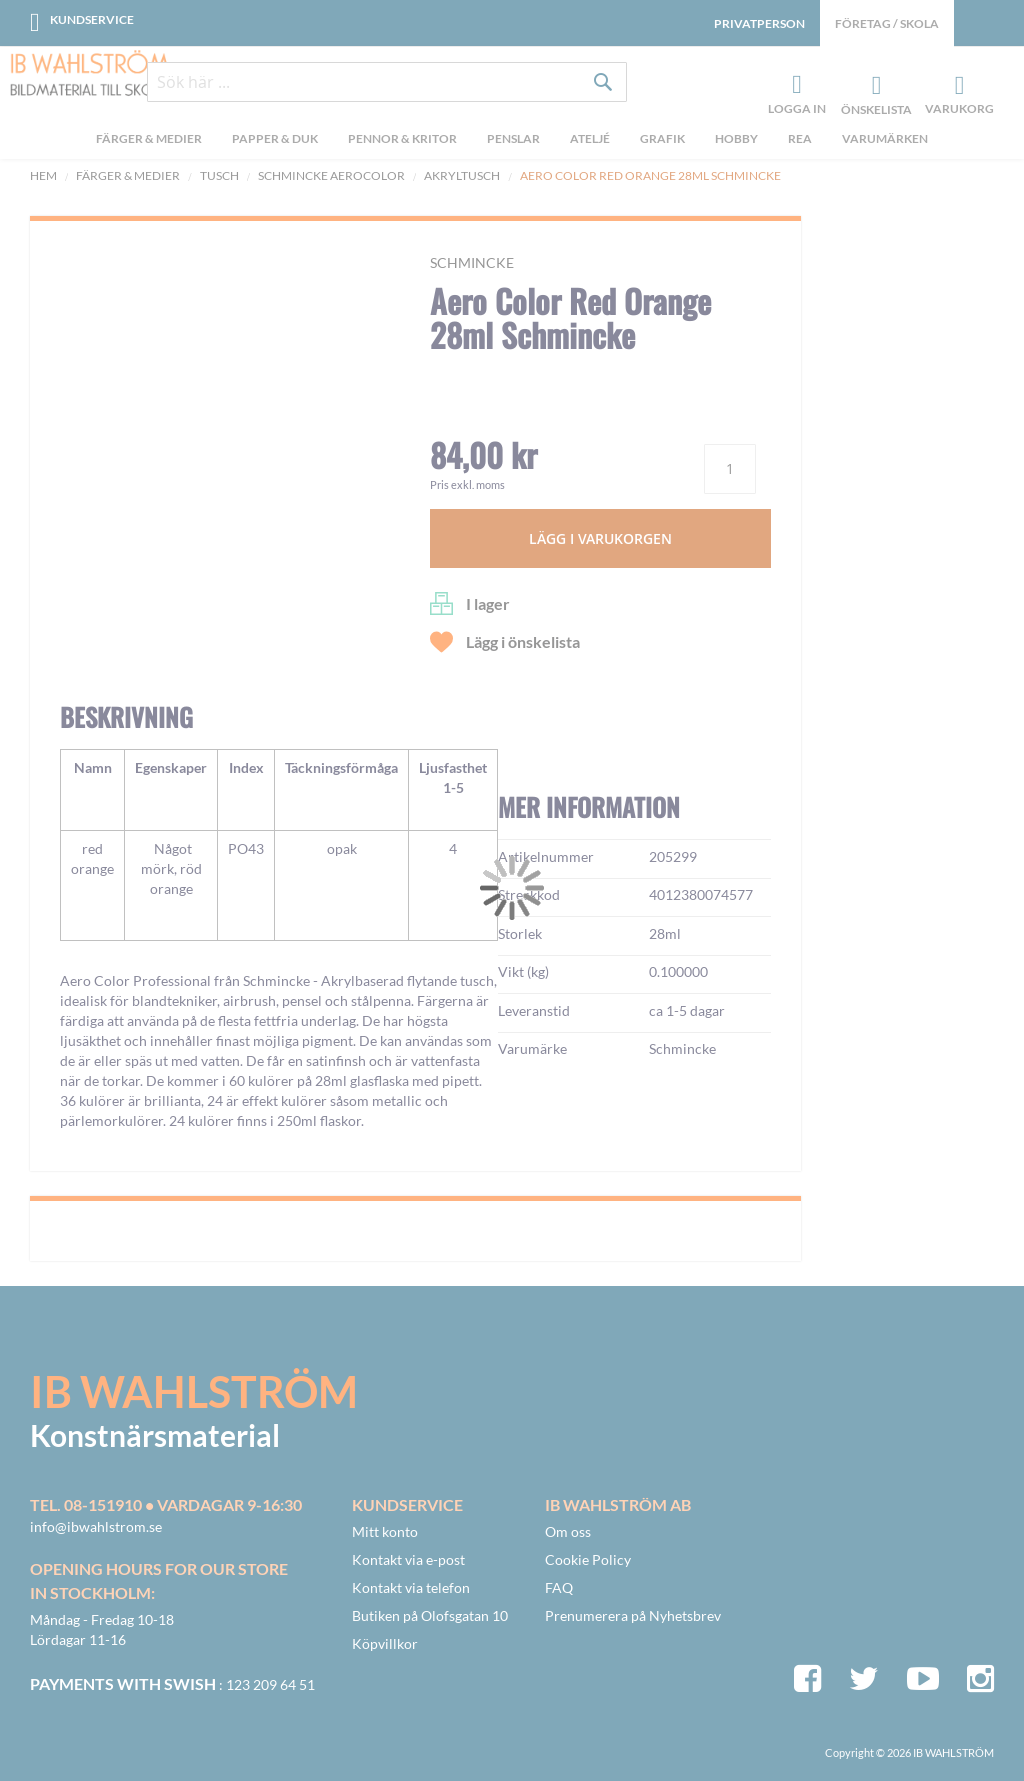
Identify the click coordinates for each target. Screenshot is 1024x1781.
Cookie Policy (588, 1559)
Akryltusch (462, 175)
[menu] (512, 141)
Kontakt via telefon (411, 1587)
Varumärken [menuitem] (885, 138)
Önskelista (874, 86)
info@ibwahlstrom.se (96, 1526)
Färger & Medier (128, 175)
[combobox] (387, 82)
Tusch (219, 175)
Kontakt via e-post (408, 1559)
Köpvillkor (385, 1643)
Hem (43, 175)
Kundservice (92, 19)
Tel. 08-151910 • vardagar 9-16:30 (166, 1504)
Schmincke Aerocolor (331, 175)
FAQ (559, 1587)
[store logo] (90, 75)
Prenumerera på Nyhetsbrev (633, 1615)
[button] (106, 654)
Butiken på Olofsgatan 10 (430, 1615)
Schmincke (472, 262)
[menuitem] (149, 141)
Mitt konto (385, 1531)
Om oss (568, 1531)
